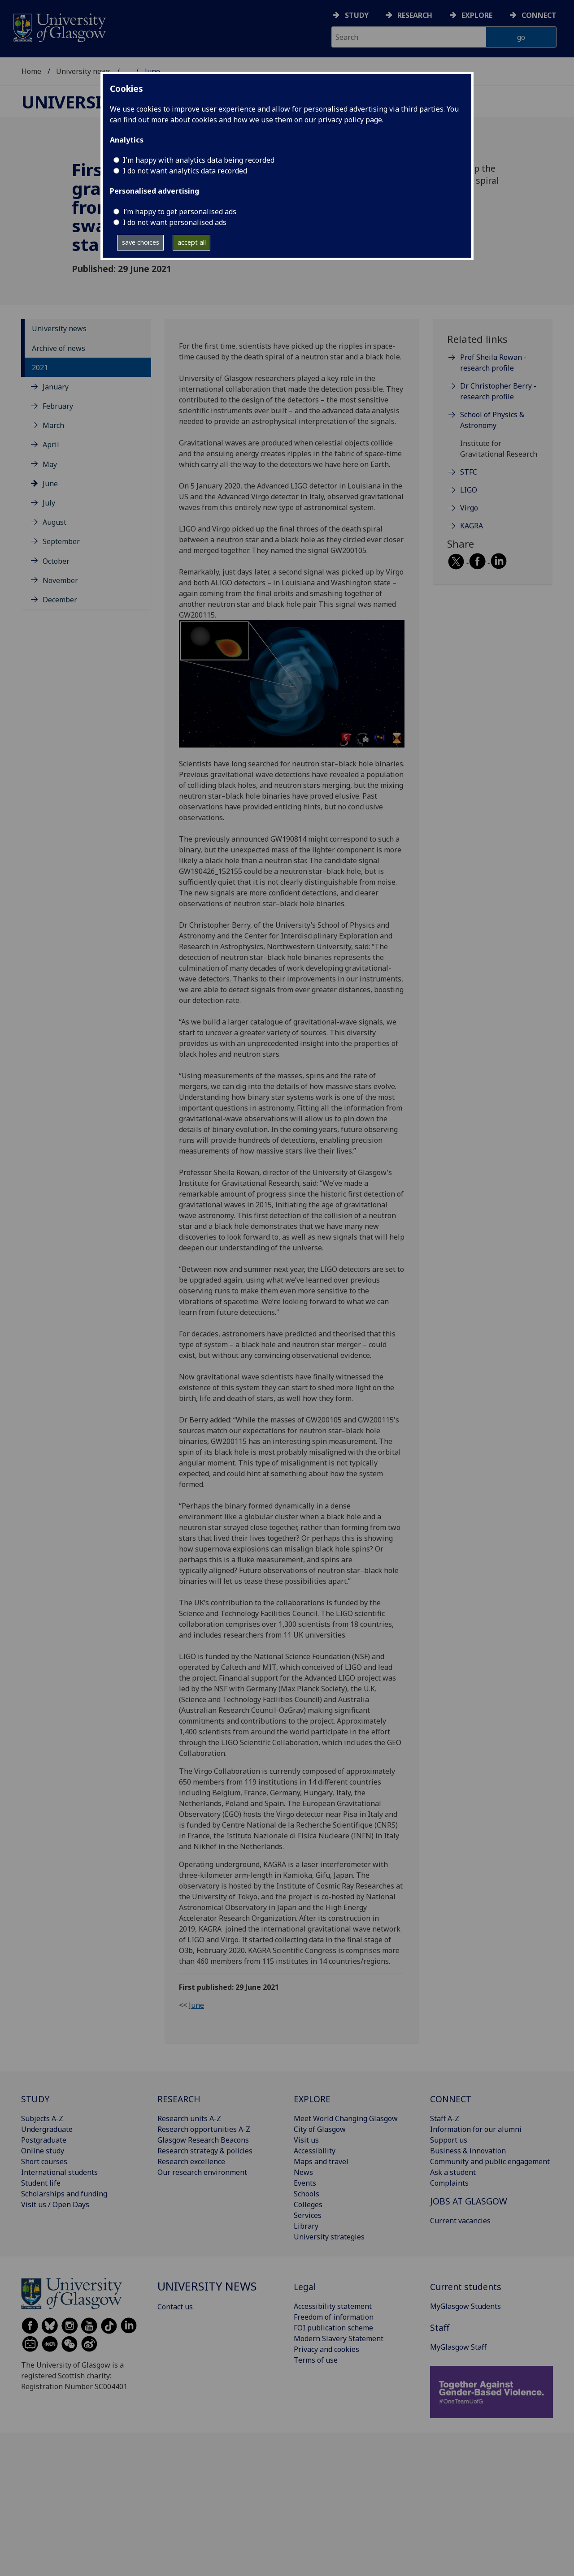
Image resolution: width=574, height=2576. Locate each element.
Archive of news (58, 348)
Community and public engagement (490, 2161)
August (54, 522)
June (50, 483)
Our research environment (202, 2172)
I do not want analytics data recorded (185, 171)
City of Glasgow (320, 2129)
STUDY (35, 2099)
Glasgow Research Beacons (203, 2140)
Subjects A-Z (42, 2118)
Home (31, 71)
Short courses (44, 2161)
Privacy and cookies (326, 2349)
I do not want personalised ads (174, 222)
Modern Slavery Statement (338, 2338)
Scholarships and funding (64, 2194)
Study (357, 15)
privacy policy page (350, 120)
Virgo (469, 508)
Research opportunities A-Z (203, 2129)
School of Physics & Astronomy (492, 420)
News (303, 2172)
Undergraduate (47, 2129)
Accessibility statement (333, 2306)
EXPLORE (312, 2099)
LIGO (468, 490)
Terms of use (316, 2360)
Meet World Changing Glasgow (346, 2118)
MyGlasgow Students (465, 2306)
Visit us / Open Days (55, 2204)
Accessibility (314, 2151)
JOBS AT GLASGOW (468, 2201)
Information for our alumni (476, 2129)
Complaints (449, 2183)
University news (83, 71)
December (60, 600)
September (61, 541)
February (58, 406)
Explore (476, 15)
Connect (539, 15)
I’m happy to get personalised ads (179, 211)
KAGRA (471, 526)
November (60, 580)
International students (59, 2172)
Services (308, 2215)
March (53, 425)
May (50, 464)
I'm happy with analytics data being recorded (198, 160)
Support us (448, 2140)
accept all (192, 242)
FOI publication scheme (333, 2328)
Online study (42, 2151)
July (49, 503)
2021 (40, 367)
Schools (306, 2194)
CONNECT (450, 2099)
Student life (41, 2183)
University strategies (329, 2237)
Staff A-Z (444, 2118)
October (56, 561)
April (51, 445)
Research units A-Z (189, 2118)
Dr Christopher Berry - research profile (498, 391)
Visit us (306, 2140)
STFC (468, 472)
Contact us (175, 2307)
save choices (140, 242)
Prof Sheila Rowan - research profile (493, 362)
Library (306, 2226)
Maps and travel (321, 2161)
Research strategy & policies (204, 2151)
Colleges (308, 2204)
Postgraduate (43, 2140)
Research (414, 15)
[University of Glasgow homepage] (59, 26)
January (56, 387)
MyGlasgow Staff (458, 2347)
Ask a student (453, 2172)
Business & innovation (468, 2151)
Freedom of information (334, 2317)
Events (305, 2183)
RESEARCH (178, 2099)
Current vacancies (460, 2221)
